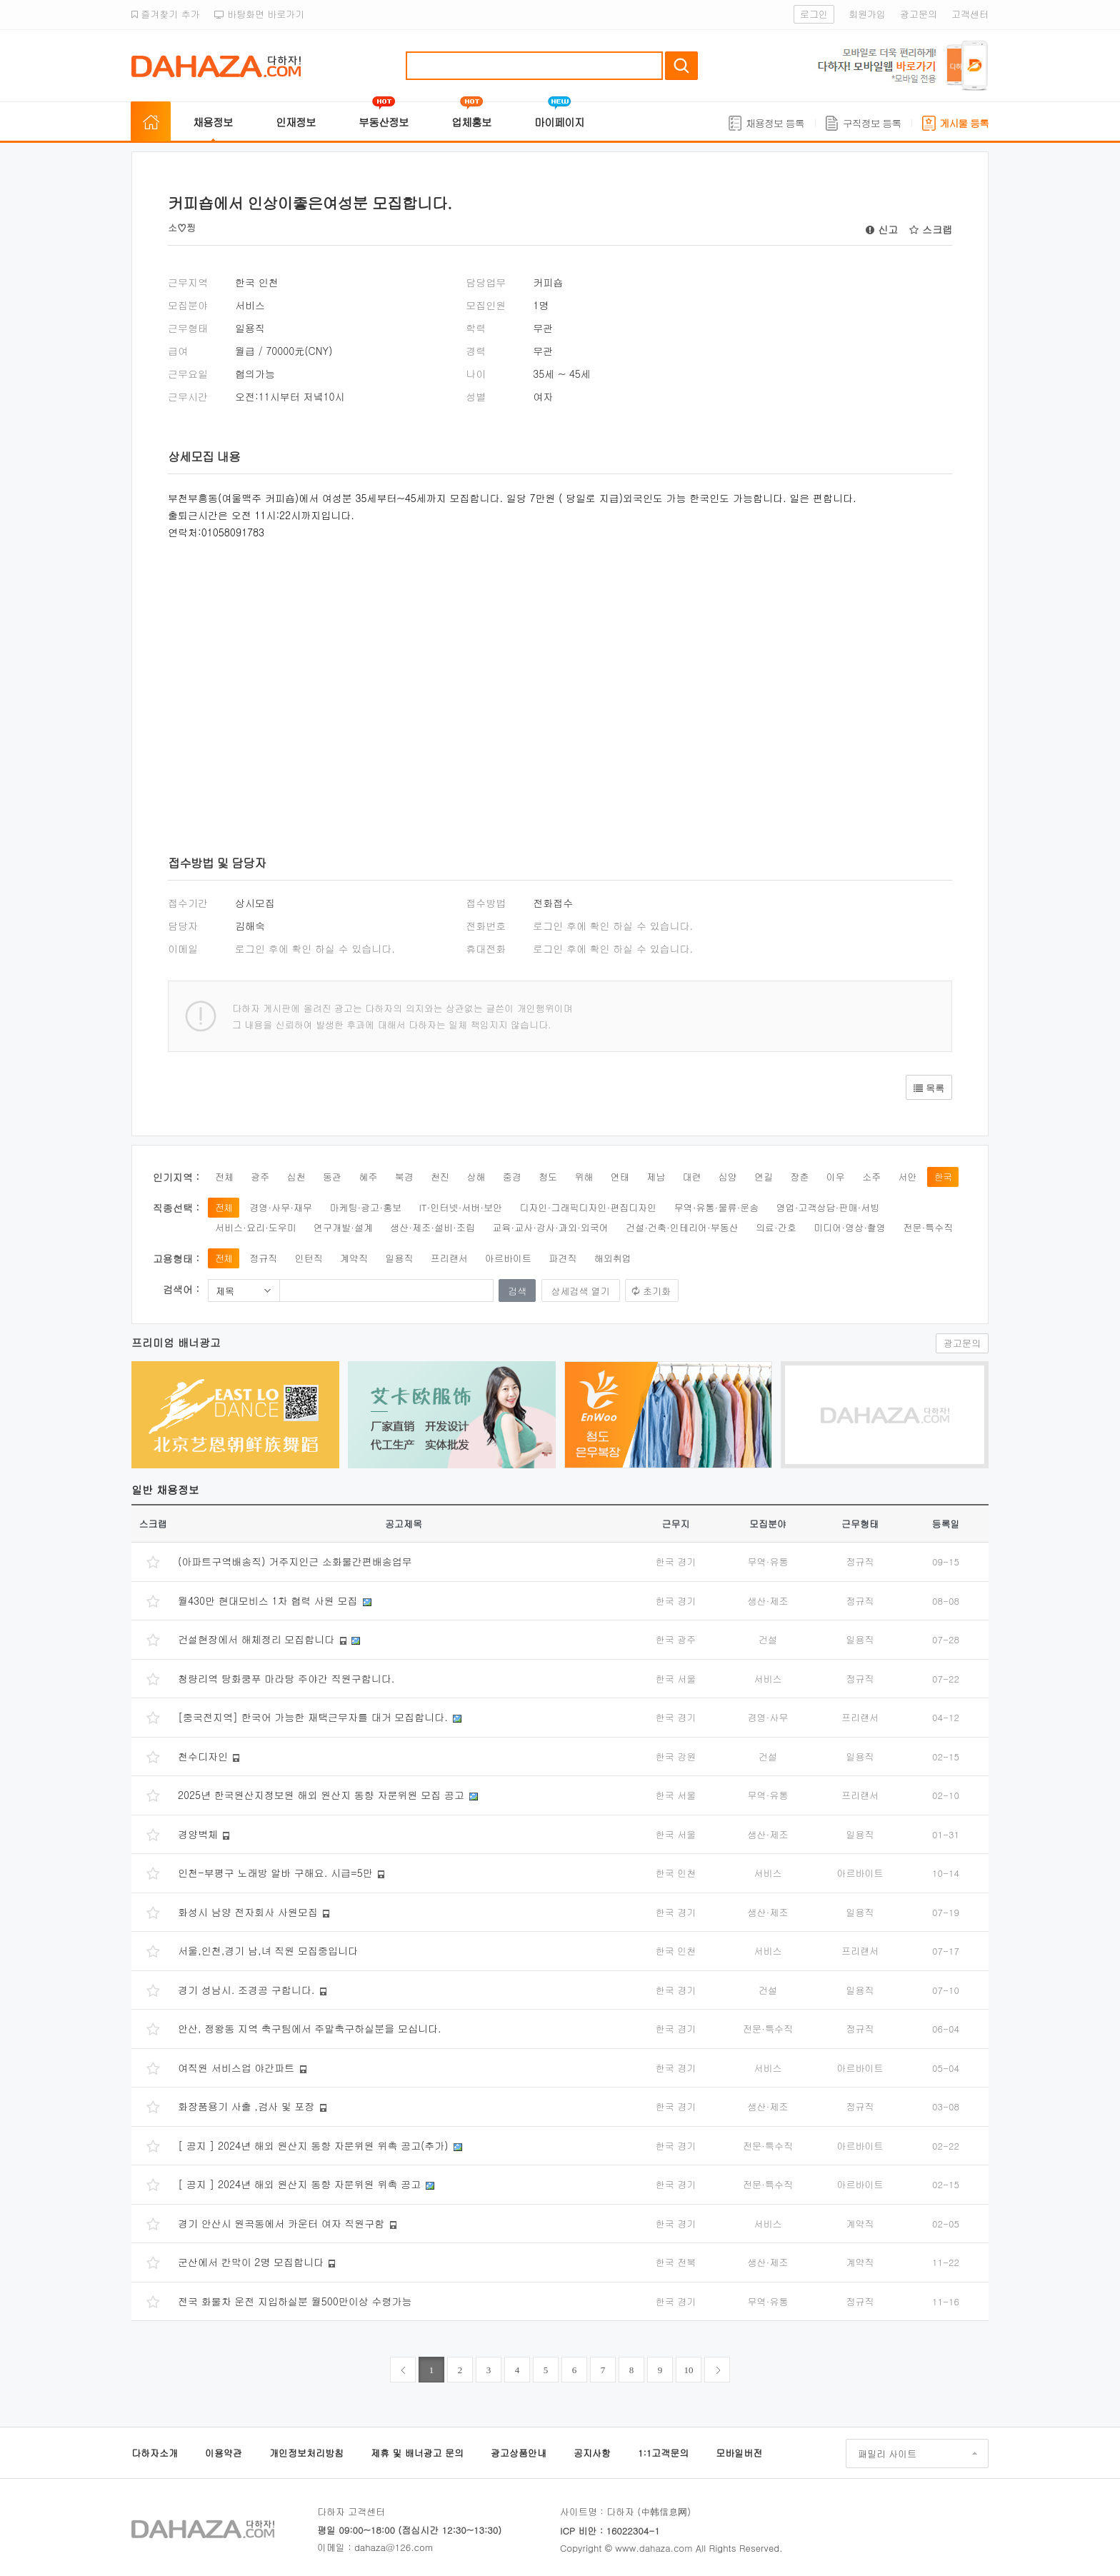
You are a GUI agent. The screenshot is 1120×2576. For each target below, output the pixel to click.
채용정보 (213, 121)
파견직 (562, 1258)
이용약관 (223, 2453)
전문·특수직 (928, 1227)
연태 (620, 1176)
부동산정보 (384, 121)
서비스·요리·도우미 (255, 1227)
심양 (728, 1176)
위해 (583, 1176)
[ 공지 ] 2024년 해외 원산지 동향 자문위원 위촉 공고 (299, 2184)
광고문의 (918, 14)
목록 (929, 1088)
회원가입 (867, 14)
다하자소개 (154, 2453)
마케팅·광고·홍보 (365, 1207)
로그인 (814, 14)
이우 (835, 1176)
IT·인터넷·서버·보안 (461, 1207)
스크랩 (930, 229)
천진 (440, 1176)
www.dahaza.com (653, 2548)
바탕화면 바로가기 (259, 14)
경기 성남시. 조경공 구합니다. (246, 1990)
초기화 (657, 1291)
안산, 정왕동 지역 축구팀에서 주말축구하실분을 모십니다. (309, 2028)
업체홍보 (471, 121)
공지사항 (592, 2453)
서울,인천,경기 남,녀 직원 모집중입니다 (268, 1950)
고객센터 (970, 14)
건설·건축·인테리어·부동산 (682, 1227)
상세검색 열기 (580, 1291)
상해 (475, 1176)
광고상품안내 (518, 2453)
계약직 (354, 1258)
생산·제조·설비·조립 (432, 1227)
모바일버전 (739, 2453)
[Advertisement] (382, 676)
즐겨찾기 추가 (165, 14)
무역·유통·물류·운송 (716, 1207)
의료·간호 (776, 1227)
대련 (691, 1176)
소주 (871, 1176)
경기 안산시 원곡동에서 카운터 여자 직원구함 (281, 2223)
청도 (548, 1176)
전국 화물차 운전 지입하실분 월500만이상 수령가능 (294, 2301)
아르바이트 (508, 1258)
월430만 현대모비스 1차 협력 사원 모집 (267, 1600)
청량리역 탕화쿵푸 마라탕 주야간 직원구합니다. (286, 1678)
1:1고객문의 (663, 2453)
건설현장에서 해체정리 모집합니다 (256, 1639)
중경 (512, 1176)
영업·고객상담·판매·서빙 (828, 1207)
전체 (224, 1176)
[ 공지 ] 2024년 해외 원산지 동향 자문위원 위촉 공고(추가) (313, 2145)
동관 (332, 1176)
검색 (681, 65)
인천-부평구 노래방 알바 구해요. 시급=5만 (275, 1872)
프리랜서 (449, 1258)
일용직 (399, 1258)
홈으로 (151, 122)
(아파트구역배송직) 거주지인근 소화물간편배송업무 (295, 1561)
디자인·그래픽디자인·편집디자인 (588, 1207)
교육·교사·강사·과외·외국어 (550, 1227)
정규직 (263, 1258)
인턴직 (309, 1258)
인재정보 (296, 121)
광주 (260, 1176)
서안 (908, 1176)
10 (689, 2370)
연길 (763, 1176)
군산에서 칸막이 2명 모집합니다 (251, 2262)
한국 (942, 1176)
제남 (655, 1176)
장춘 (800, 1176)
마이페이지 (559, 121)
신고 (882, 229)
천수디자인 (203, 1756)
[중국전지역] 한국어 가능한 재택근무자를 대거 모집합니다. (313, 1717)
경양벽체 (198, 1834)
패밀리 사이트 (887, 2453)
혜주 (368, 1176)
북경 (404, 1176)
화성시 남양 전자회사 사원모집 (248, 1912)
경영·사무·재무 (280, 1207)
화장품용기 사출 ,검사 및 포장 (246, 2106)
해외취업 (612, 1258)
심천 (296, 1176)
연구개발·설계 (343, 1227)
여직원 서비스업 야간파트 (236, 2067)
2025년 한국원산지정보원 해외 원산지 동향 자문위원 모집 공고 (321, 1795)
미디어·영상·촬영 (850, 1227)
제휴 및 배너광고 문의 (417, 2453)
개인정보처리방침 (306, 2453)
